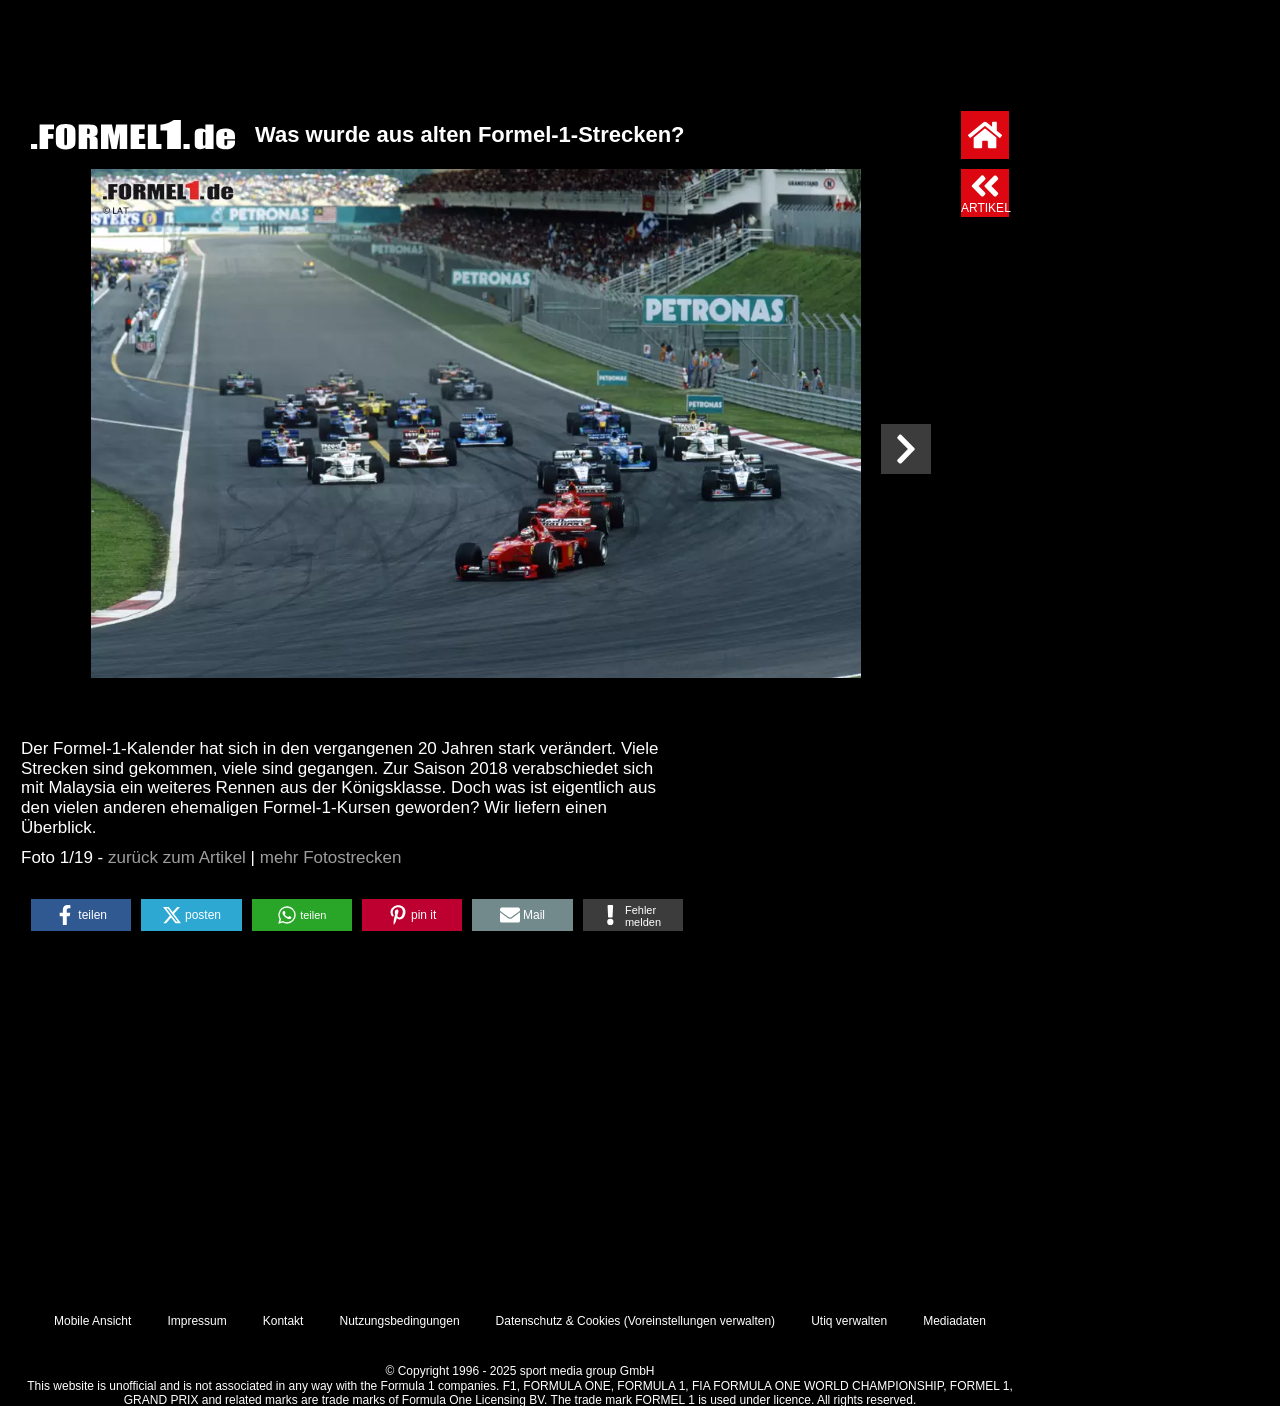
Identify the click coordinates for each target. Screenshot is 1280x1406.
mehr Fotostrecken (331, 857)
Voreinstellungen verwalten (699, 1321)
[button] (81, 915)
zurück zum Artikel (177, 857)
